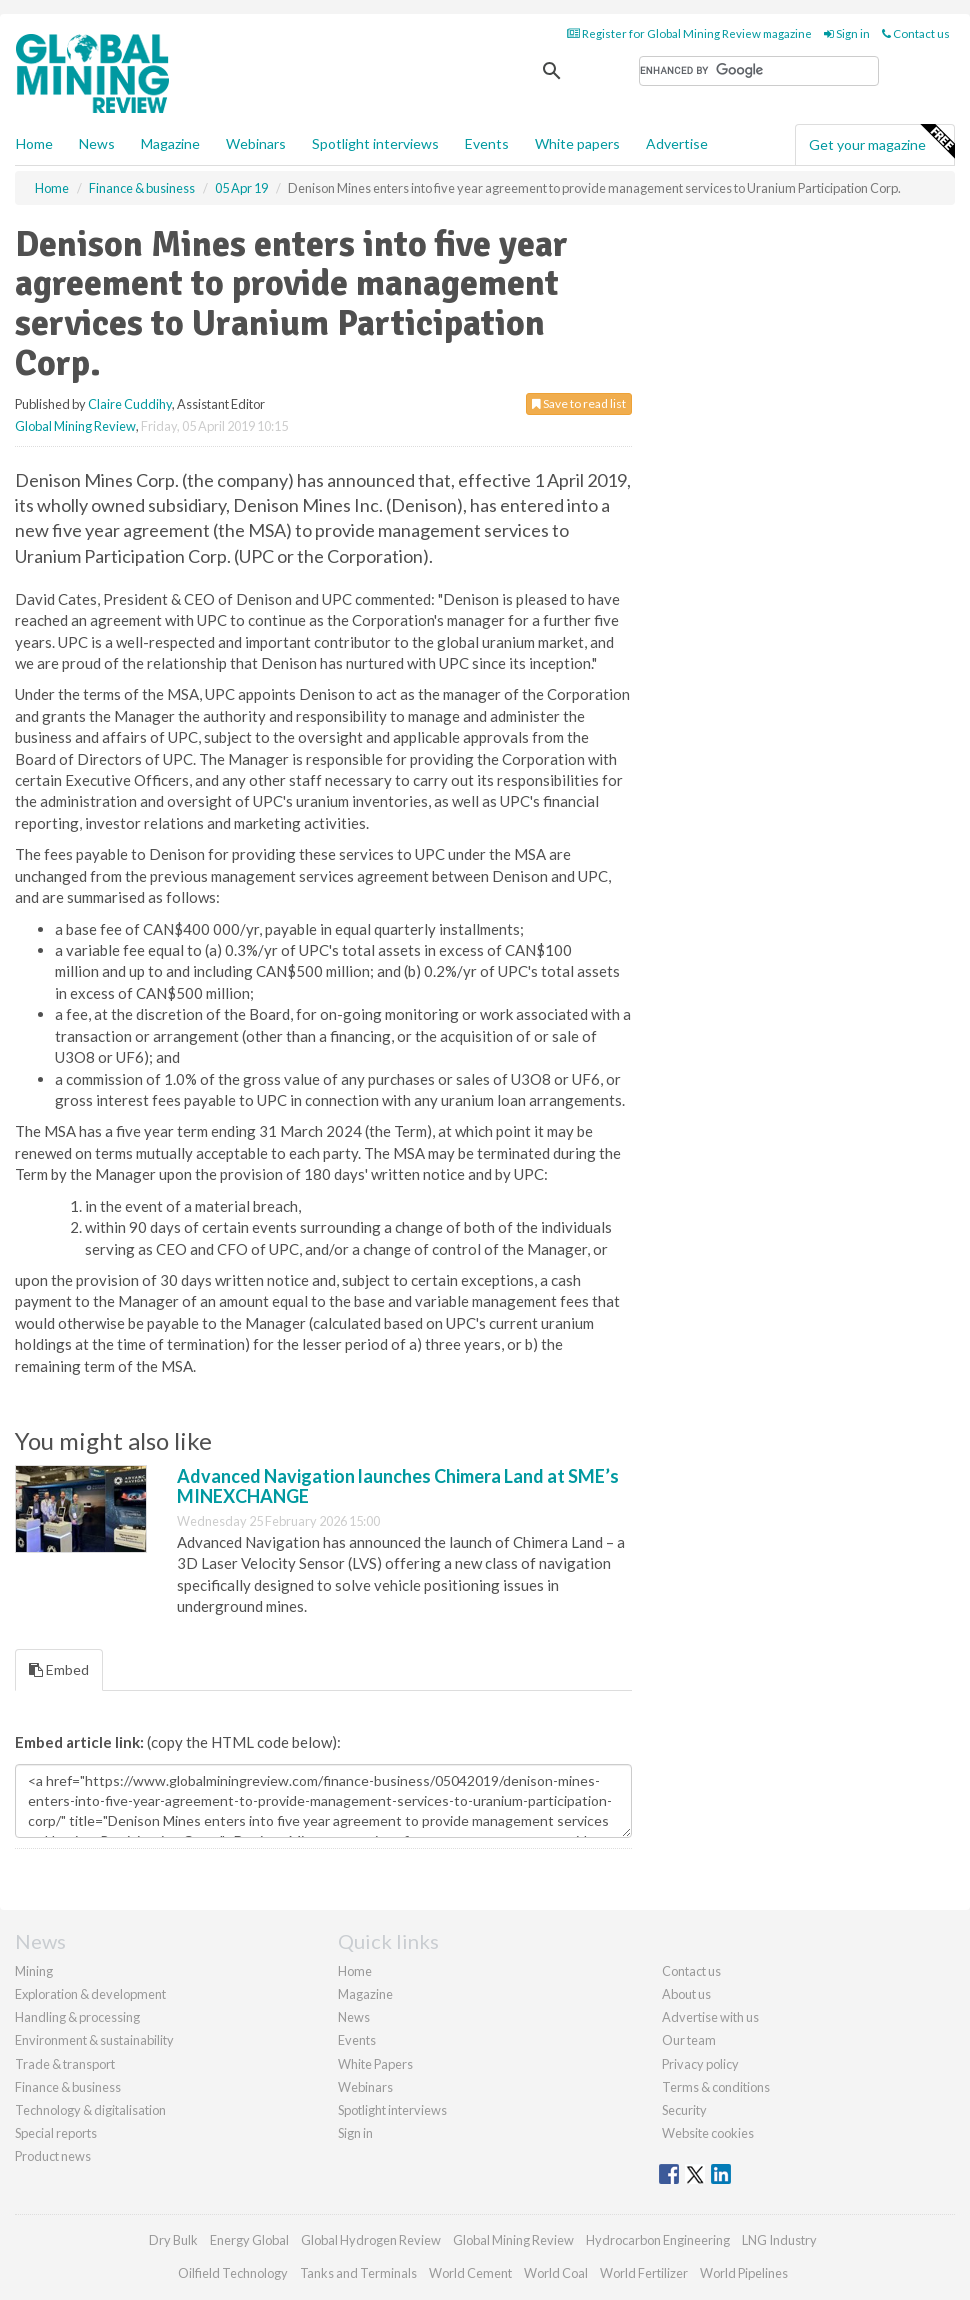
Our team (689, 2040)
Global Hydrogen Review (371, 2240)
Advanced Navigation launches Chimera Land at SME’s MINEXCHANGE (398, 1486)
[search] (759, 71)
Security (684, 2110)
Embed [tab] (59, 1669)
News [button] (97, 143)
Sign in (847, 33)
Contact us (916, 33)
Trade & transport (65, 2064)
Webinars (256, 143)
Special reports (56, 2133)
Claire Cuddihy (130, 404)
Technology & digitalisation (90, 2110)
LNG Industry (779, 2240)
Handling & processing (77, 2017)
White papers (577, 143)
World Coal (556, 2273)
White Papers (375, 2064)
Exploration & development (90, 1994)
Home (34, 143)
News (354, 2017)
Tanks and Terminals (358, 2273)
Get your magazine (881, 142)
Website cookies (708, 2133)
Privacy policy (700, 2064)
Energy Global (249, 2240)
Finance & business (68, 2087)
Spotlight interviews (375, 143)
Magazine (170, 143)
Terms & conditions (716, 2087)
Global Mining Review (75, 426)
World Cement (470, 2273)
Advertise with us (710, 2017)
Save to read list (579, 403)
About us (686, 1994)
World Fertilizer (644, 2273)
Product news (53, 2156)
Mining (34, 1971)
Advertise (677, 143)
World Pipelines (744, 2273)
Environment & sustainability (94, 2040)
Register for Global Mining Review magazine (689, 33)
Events (487, 143)
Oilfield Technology (233, 2273)
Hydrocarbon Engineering (658, 2240)
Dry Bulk (173, 2240)
